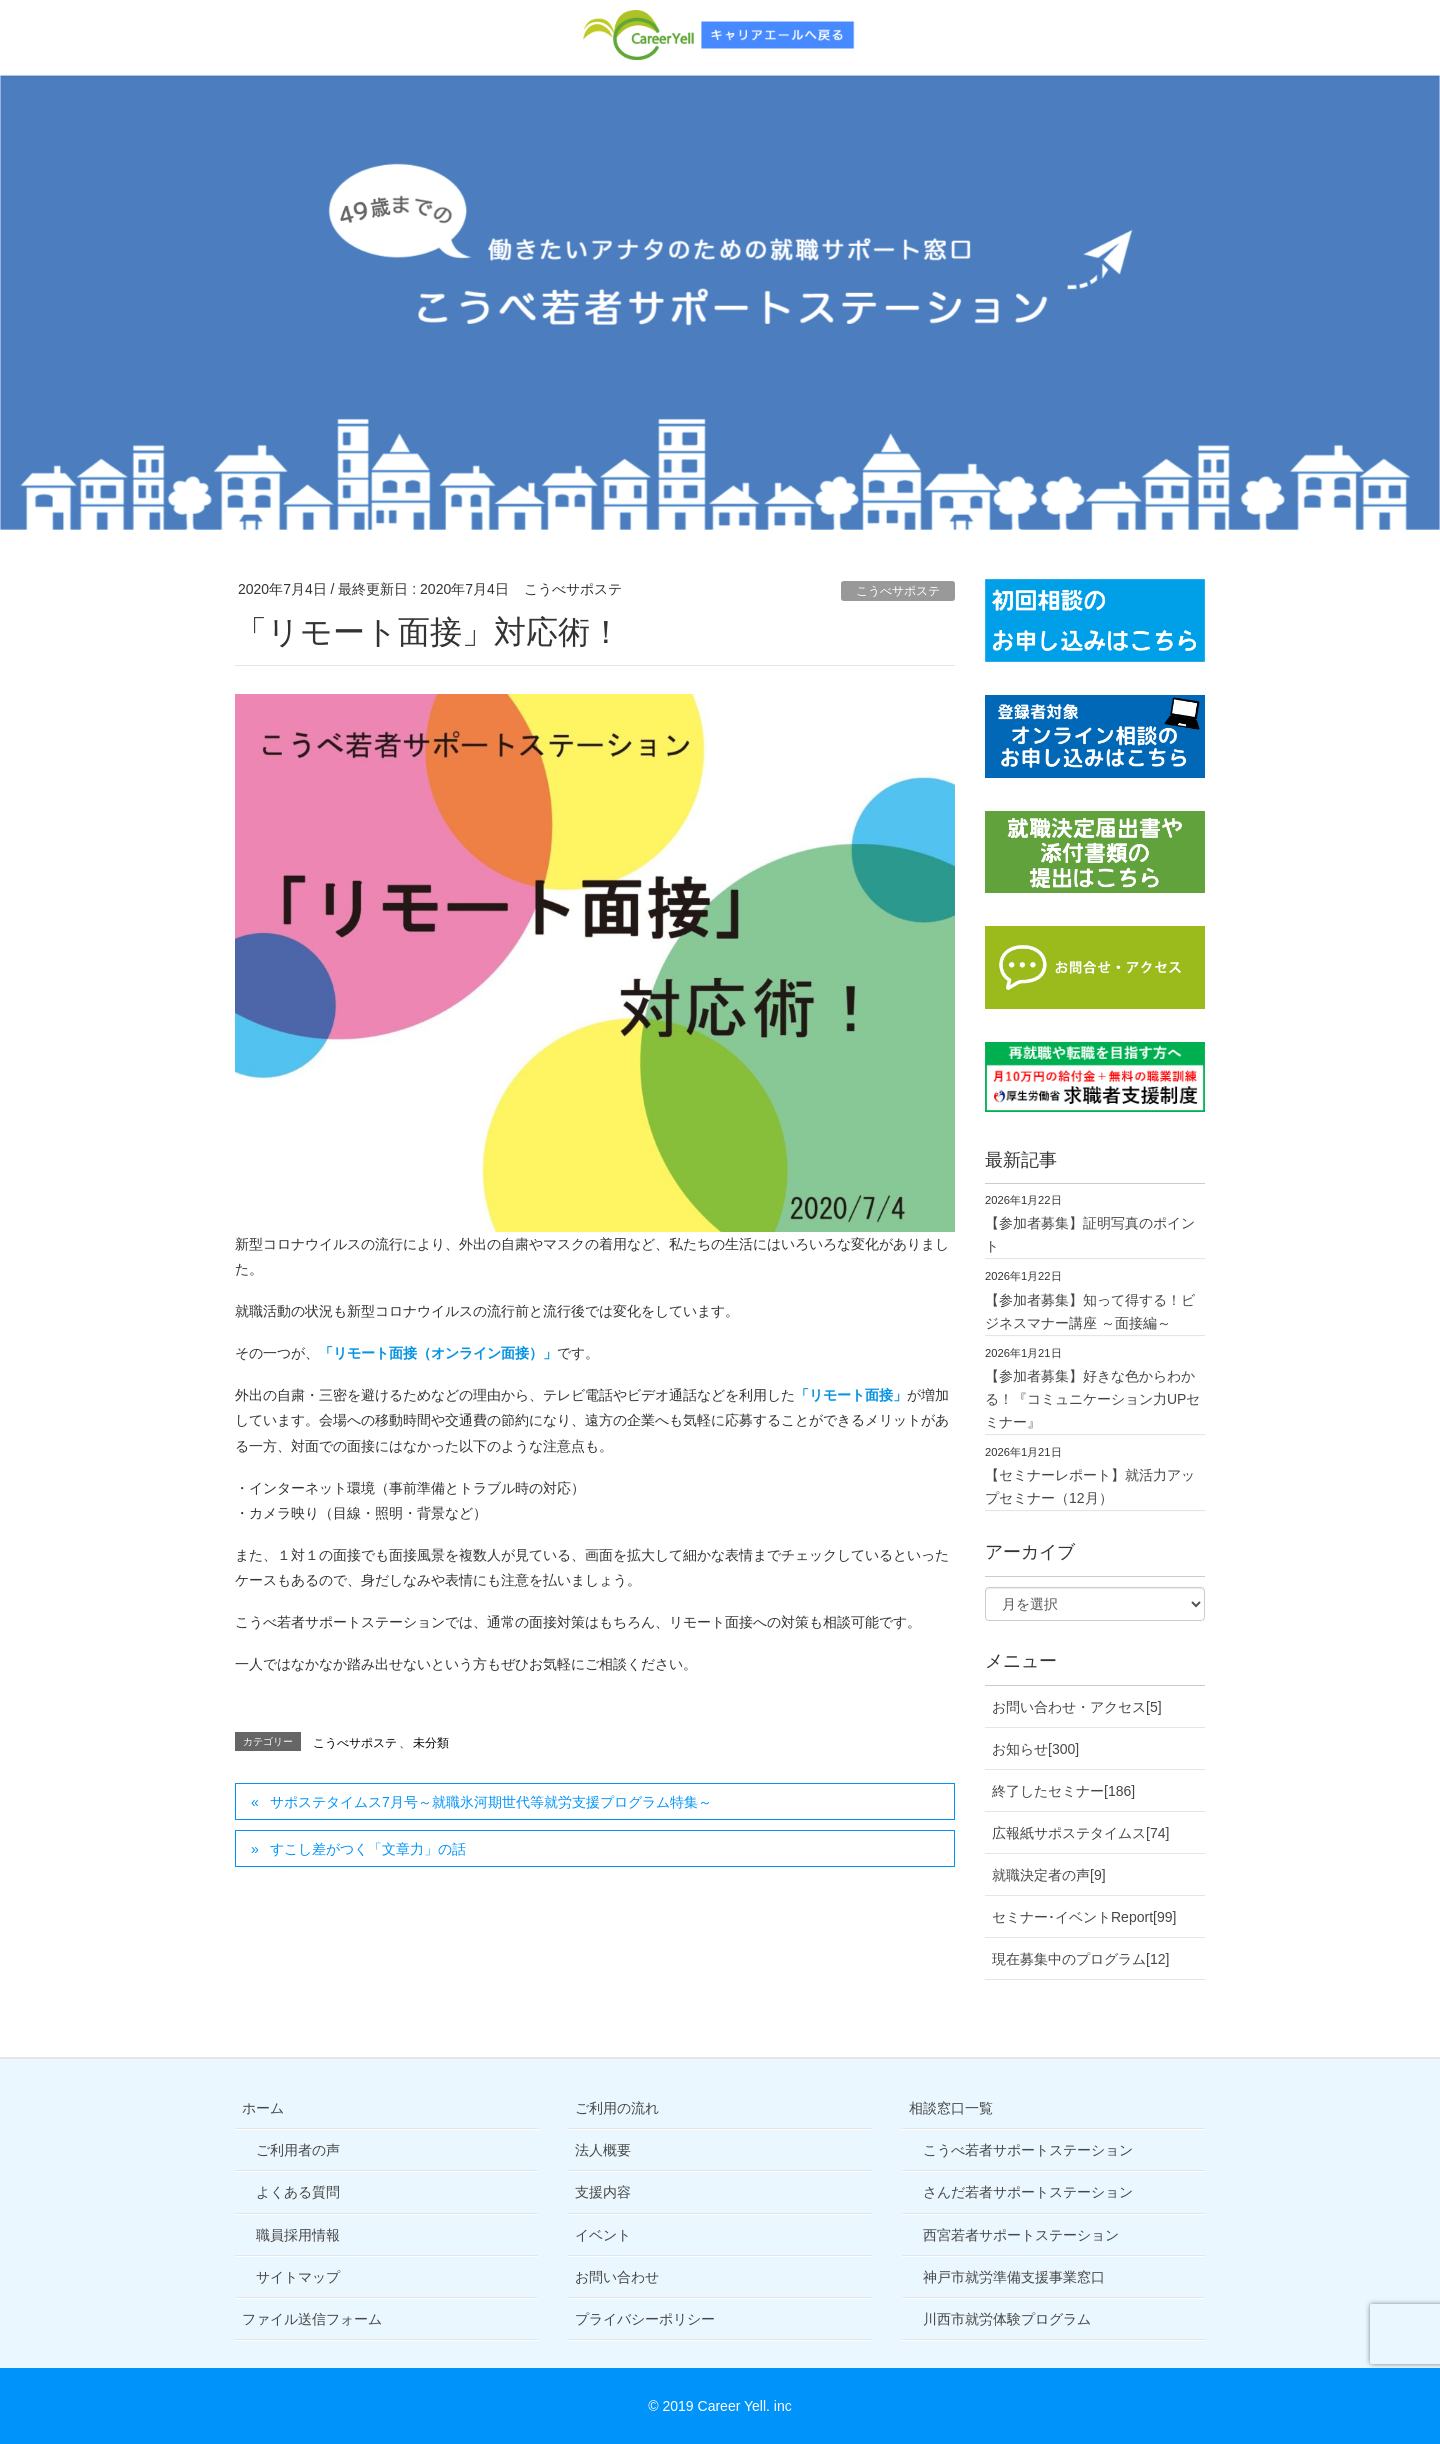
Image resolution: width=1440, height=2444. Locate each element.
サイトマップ (298, 2277)
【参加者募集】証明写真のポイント (1090, 1234)
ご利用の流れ (617, 2108)
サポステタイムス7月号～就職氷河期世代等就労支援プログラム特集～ (491, 1802)
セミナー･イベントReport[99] (1084, 1917)
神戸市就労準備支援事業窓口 (1014, 2277)
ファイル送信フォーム (312, 2319)
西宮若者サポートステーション (1021, 2235)
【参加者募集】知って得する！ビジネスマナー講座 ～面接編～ (1090, 1311)
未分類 (431, 1743)
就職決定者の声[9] (1049, 1875)
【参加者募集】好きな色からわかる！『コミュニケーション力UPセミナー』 (1092, 1399)
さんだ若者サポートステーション (1028, 2192)
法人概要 (603, 2150)
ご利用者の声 (298, 2150)
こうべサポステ (898, 591)
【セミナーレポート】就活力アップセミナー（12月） (1090, 1486)
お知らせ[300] (1035, 1749)
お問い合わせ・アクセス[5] (1077, 1707)
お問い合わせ (617, 2277)
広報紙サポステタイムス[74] (1080, 1833)
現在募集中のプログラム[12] (1080, 1959)
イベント (603, 2235)
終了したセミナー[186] (1063, 1791)
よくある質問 (298, 2192)
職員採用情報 (298, 2235)
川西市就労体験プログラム (1007, 2319)
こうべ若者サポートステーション (1028, 2150)
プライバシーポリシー (645, 2319)
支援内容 (603, 2192)
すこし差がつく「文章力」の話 (368, 1849)
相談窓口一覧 (951, 2108)
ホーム (263, 2108)
